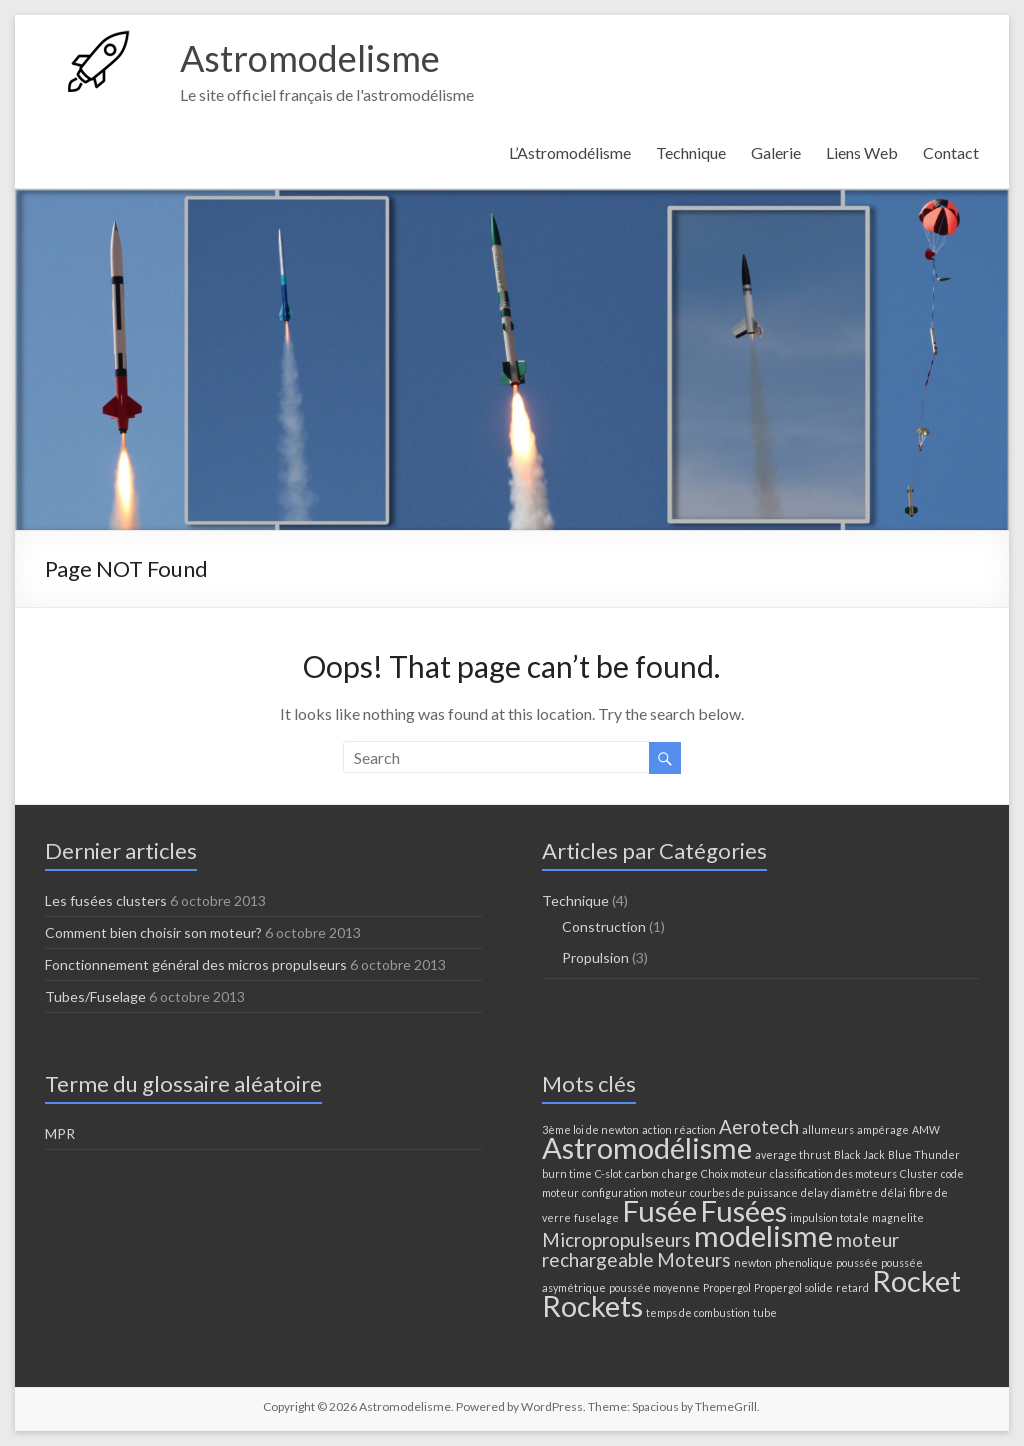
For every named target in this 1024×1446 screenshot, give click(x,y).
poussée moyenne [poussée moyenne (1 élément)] (654, 1287)
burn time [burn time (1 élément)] (567, 1173)
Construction (604, 926)
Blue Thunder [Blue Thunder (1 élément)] (924, 1154)
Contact (951, 152)
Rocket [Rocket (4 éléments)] (916, 1280)
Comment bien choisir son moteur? (153, 932)
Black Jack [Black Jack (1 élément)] (859, 1154)
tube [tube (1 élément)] (765, 1312)
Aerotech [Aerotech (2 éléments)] (759, 1126)
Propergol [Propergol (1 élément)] (727, 1287)
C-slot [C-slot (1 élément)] (608, 1173)
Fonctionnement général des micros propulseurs (196, 964)
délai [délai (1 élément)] (893, 1192)
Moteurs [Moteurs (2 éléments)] (694, 1259)
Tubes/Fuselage (95, 996)
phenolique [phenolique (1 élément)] (804, 1262)
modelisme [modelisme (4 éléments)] (763, 1235)
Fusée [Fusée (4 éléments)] (659, 1210)
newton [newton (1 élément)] (753, 1262)
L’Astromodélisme (570, 152)
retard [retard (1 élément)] (852, 1287)
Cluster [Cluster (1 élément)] (919, 1173)
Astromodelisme (310, 58)
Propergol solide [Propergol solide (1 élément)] (793, 1287)
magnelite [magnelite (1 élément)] (898, 1217)
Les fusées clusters (106, 900)
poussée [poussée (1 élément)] (857, 1262)
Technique (691, 152)
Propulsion (595, 957)
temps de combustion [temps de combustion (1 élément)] (698, 1312)
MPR (60, 1133)
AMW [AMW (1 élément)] (926, 1129)
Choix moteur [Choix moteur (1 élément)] (734, 1173)
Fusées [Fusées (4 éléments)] (743, 1210)
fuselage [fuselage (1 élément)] (596, 1217)
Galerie (776, 152)
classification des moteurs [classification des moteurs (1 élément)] (833, 1173)
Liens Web (862, 152)
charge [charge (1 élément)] (680, 1173)
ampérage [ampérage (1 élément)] (883, 1129)
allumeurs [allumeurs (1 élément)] (828, 1129)
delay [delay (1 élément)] (814, 1192)
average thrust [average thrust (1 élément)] (793, 1154)
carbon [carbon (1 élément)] (642, 1173)
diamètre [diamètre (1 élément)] (854, 1192)
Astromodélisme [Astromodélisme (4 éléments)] (647, 1147)
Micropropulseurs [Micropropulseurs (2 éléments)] (616, 1239)
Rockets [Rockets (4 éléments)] (592, 1305)
